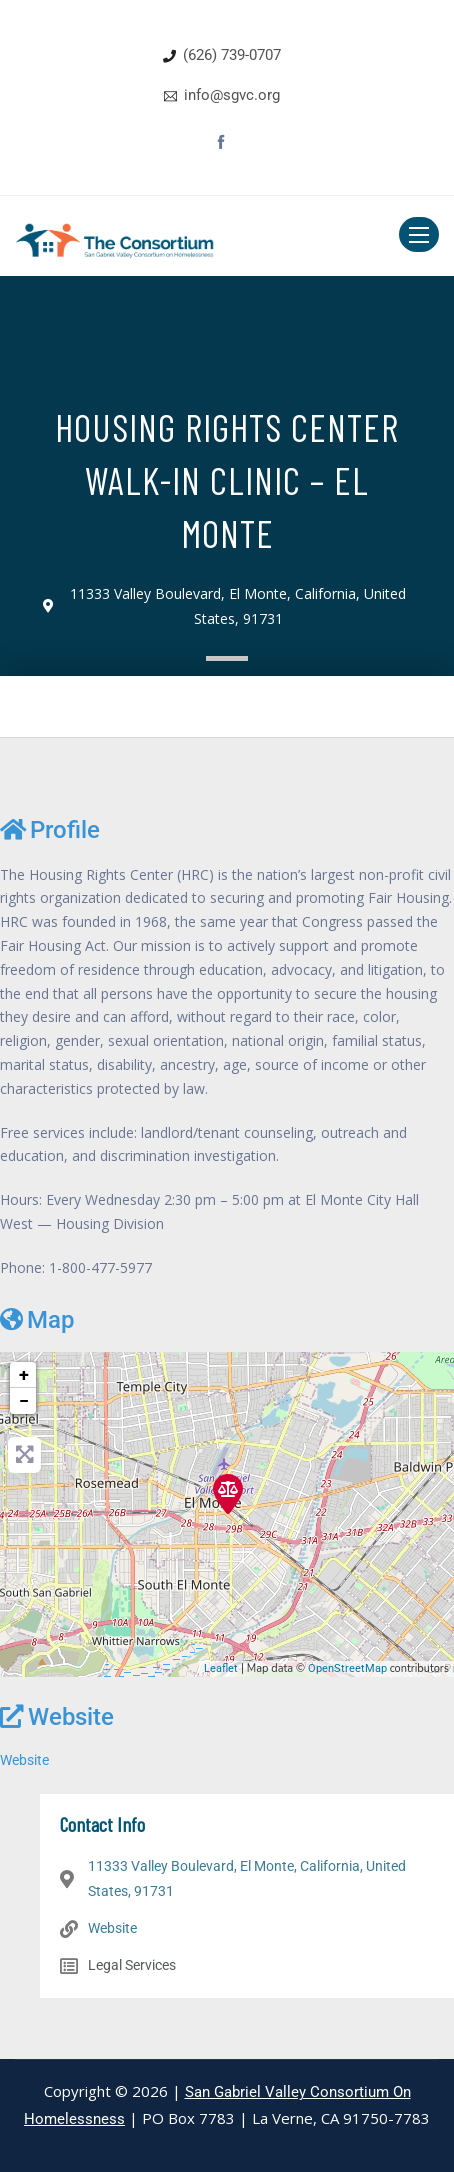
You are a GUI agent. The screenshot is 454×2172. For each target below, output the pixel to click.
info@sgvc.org (232, 95)
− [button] (24, 1400)
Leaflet (221, 1668)
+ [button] (24, 1374)
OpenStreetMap (347, 1668)
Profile (50, 830)
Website (57, 1717)
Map (37, 1320)
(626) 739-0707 (232, 55)
